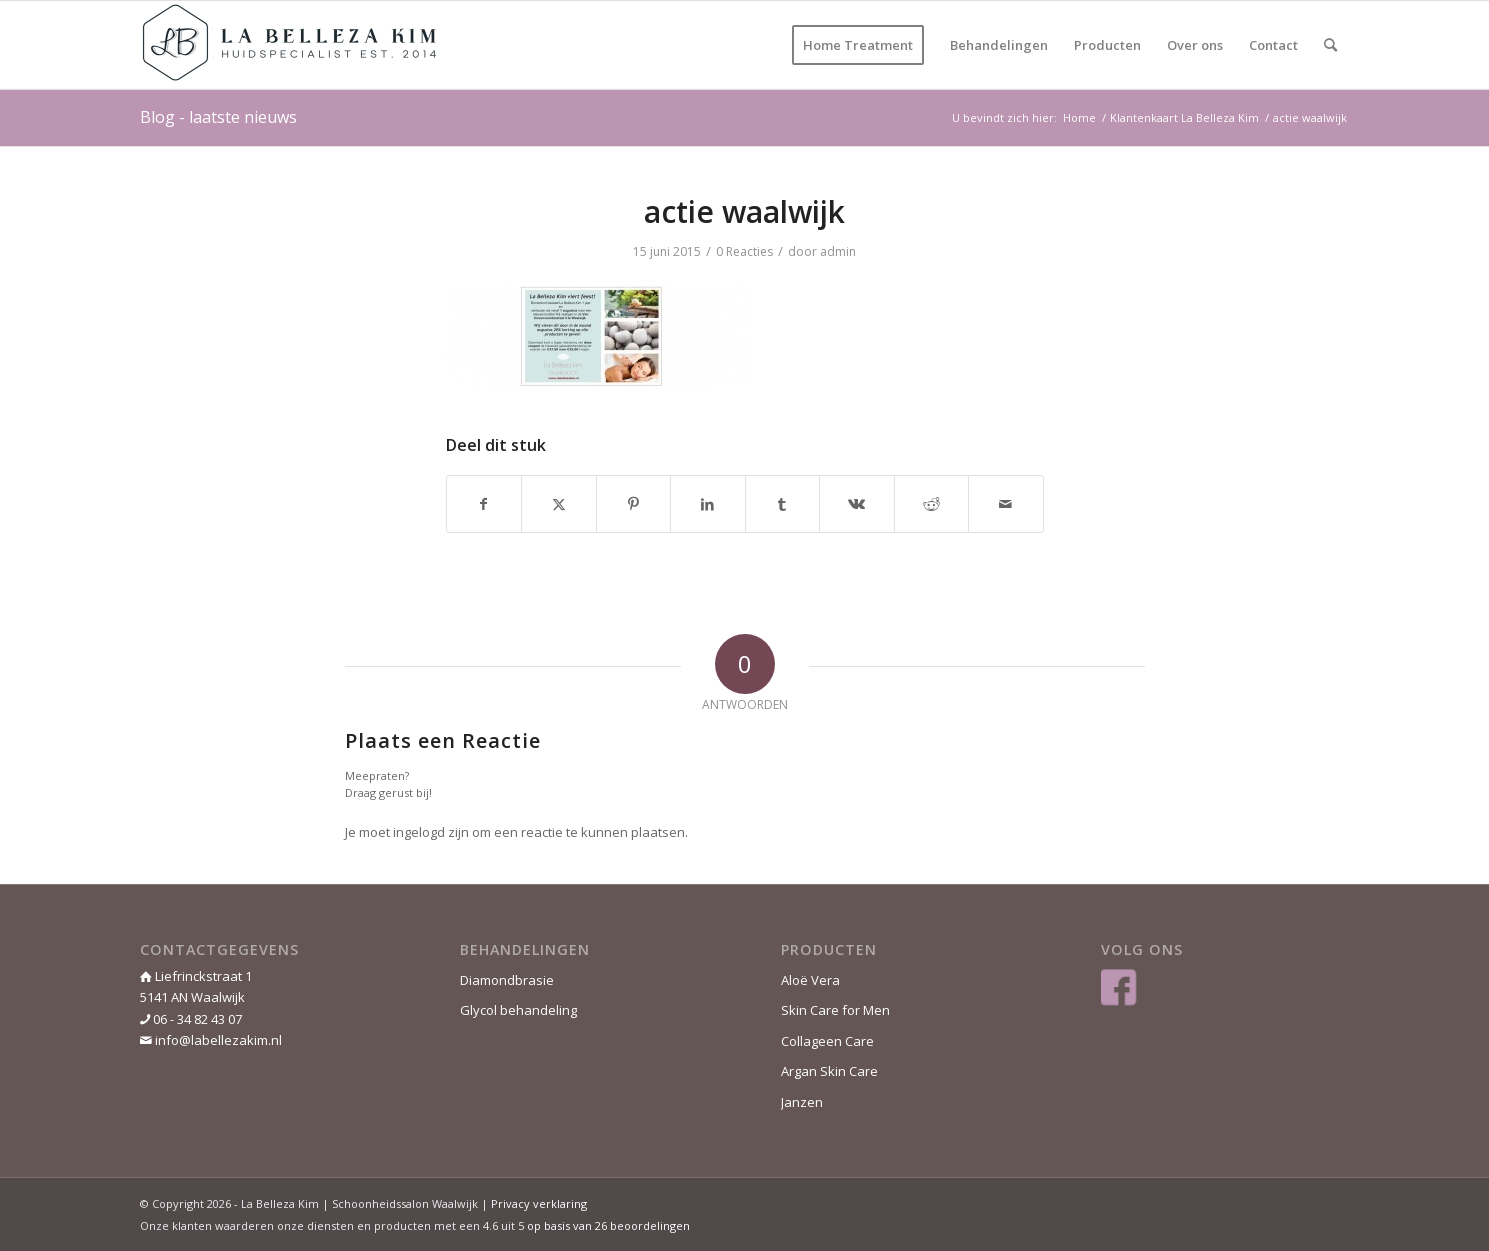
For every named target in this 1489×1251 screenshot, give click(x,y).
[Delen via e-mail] (1006, 504)
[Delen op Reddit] (932, 504)
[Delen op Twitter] (559, 504)
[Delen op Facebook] (484, 504)
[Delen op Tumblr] (783, 504)
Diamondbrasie (507, 980)
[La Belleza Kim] (290, 45)
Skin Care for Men (835, 1010)
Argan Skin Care (829, 1071)
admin (838, 251)
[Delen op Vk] (857, 504)
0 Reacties (744, 251)
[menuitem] (858, 45)
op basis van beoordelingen (608, 1225)
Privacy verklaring (539, 1203)
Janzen (802, 1102)
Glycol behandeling (518, 1010)
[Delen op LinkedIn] (708, 504)
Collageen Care (827, 1041)
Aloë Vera (810, 980)
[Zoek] (1330, 45)
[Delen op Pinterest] (634, 504)
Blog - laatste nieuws (218, 117)
